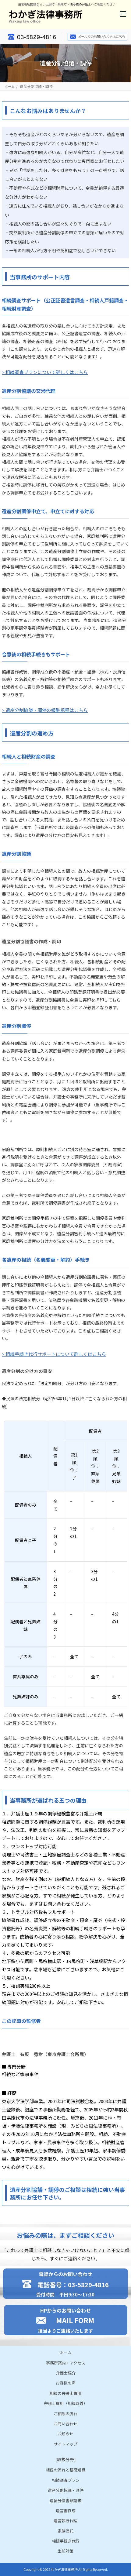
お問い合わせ (65, 2423)
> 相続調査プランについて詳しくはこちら (45, 372)
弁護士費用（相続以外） (65, 2403)
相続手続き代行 (66, 2541)
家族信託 (65, 2531)
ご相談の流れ (65, 2413)
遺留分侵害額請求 (65, 2500)
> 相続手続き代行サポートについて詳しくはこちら (54, 1354)
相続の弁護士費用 (65, 2393)
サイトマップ (65, 2444)
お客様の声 (66, 2383)
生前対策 (65, 2551)
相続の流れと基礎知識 (65, 2470)
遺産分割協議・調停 (65, 2490)
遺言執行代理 (65, 2520)
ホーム (10, 86)
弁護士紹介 (66, 2373)
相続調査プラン (66, 2480)
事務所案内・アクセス (65, 2363)
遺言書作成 (66, 2510)
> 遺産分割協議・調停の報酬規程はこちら (45, 710)
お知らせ (65, 2434)
